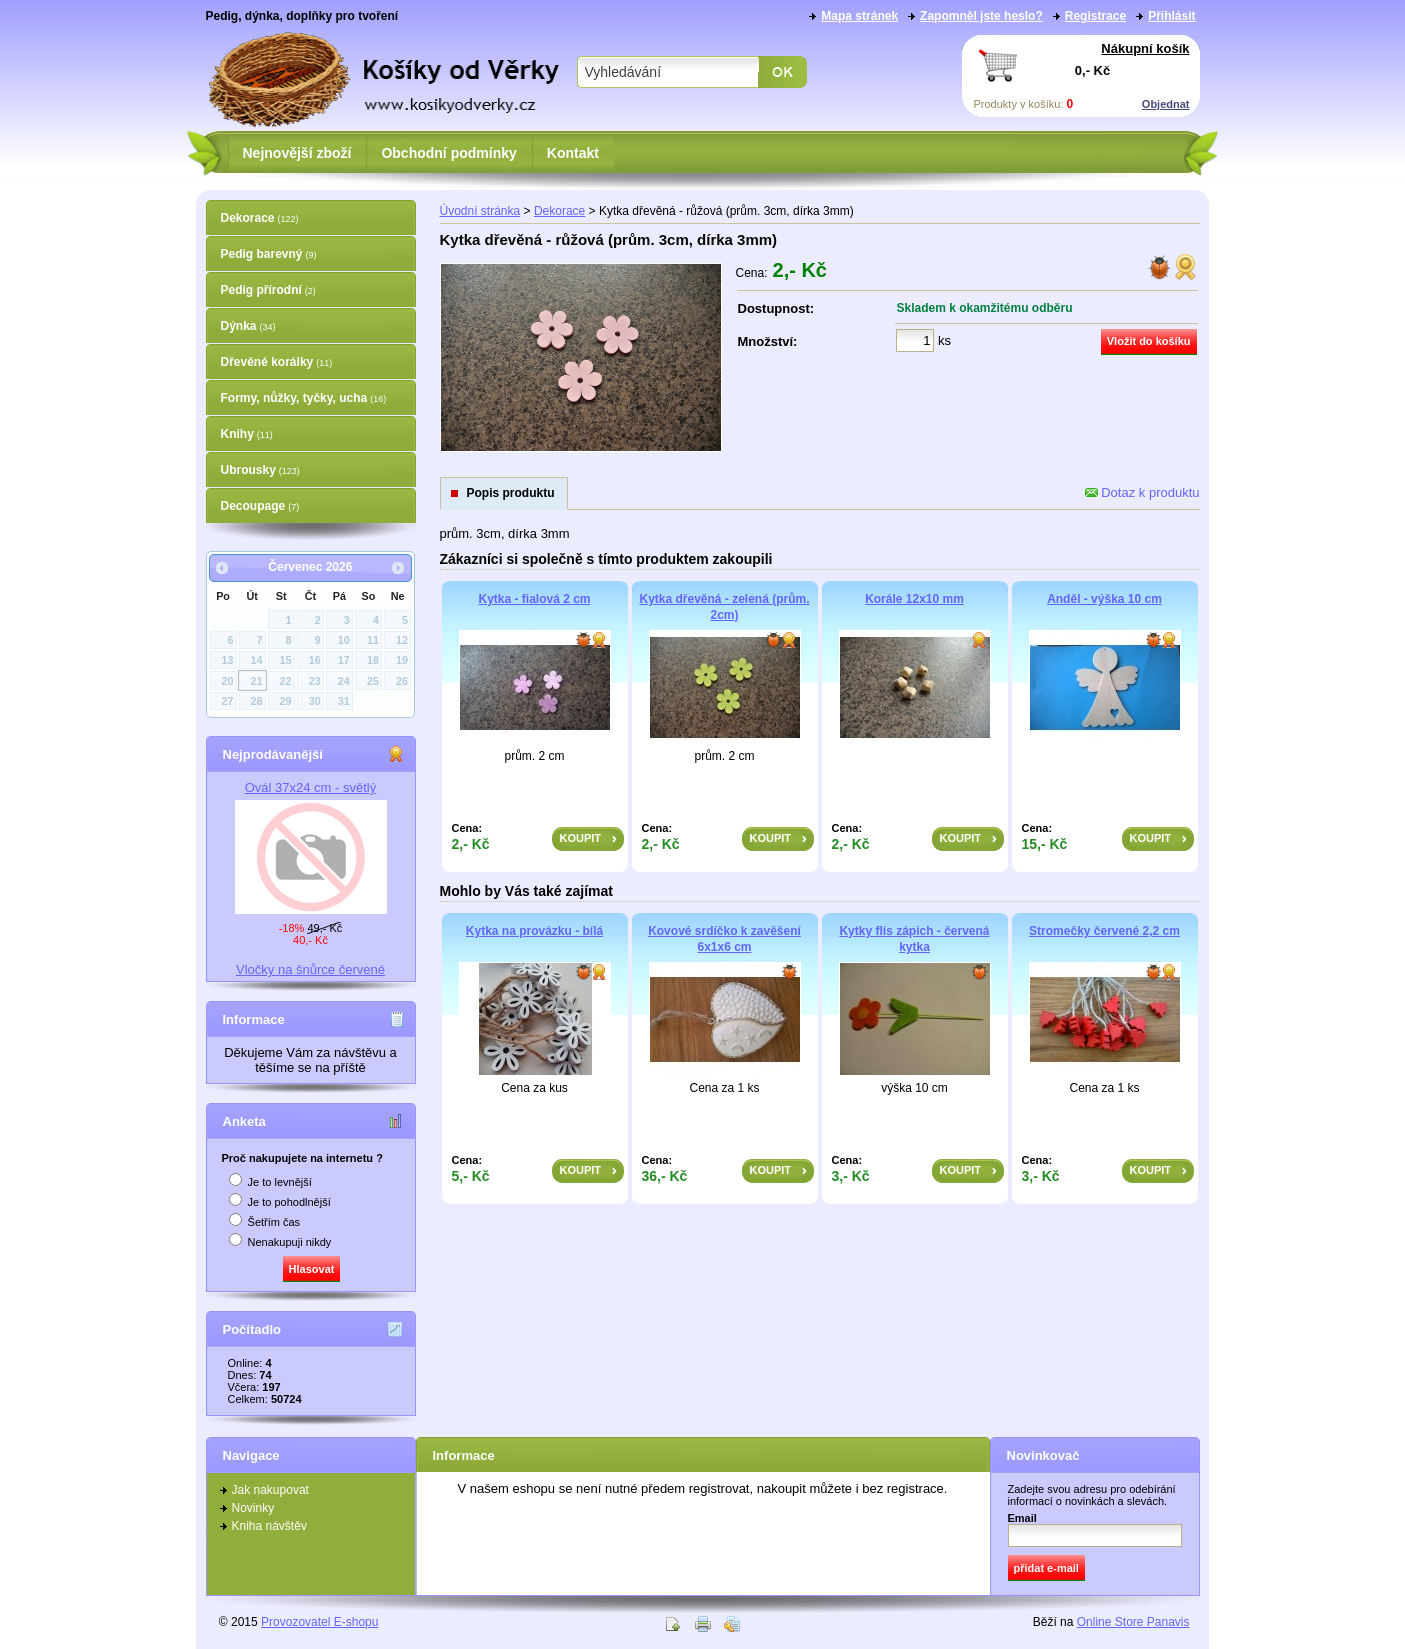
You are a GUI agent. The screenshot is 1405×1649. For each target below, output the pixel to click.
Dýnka (248, 326)
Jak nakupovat (270, 1490)
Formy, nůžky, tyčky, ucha (304, 398)
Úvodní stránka (480, 211)
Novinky (253, 1508)
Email (1022, 1518)
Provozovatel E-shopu (319, 1622)
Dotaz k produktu (1142, 492)
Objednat (1166, 104)
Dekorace (260, 218)
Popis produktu (511, 493)
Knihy (247, 434)
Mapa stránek (859, 16)
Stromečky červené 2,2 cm (1104, 931)
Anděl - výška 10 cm (1104, 599)
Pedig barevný (269, 254)
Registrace (1095, 16)
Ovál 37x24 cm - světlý (311, 787)
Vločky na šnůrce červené (310, 969)
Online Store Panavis (1133, 1622)
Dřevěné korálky (277, 362)
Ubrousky (260, 470)
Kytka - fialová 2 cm (534, 599)
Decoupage (260, 506)
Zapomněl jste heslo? (981, 16)
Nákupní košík (1145, 48)
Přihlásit (1171, 16)
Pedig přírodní (268, 290)
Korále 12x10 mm (914, 599)
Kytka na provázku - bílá (534, 931)
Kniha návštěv (269, 1526)
